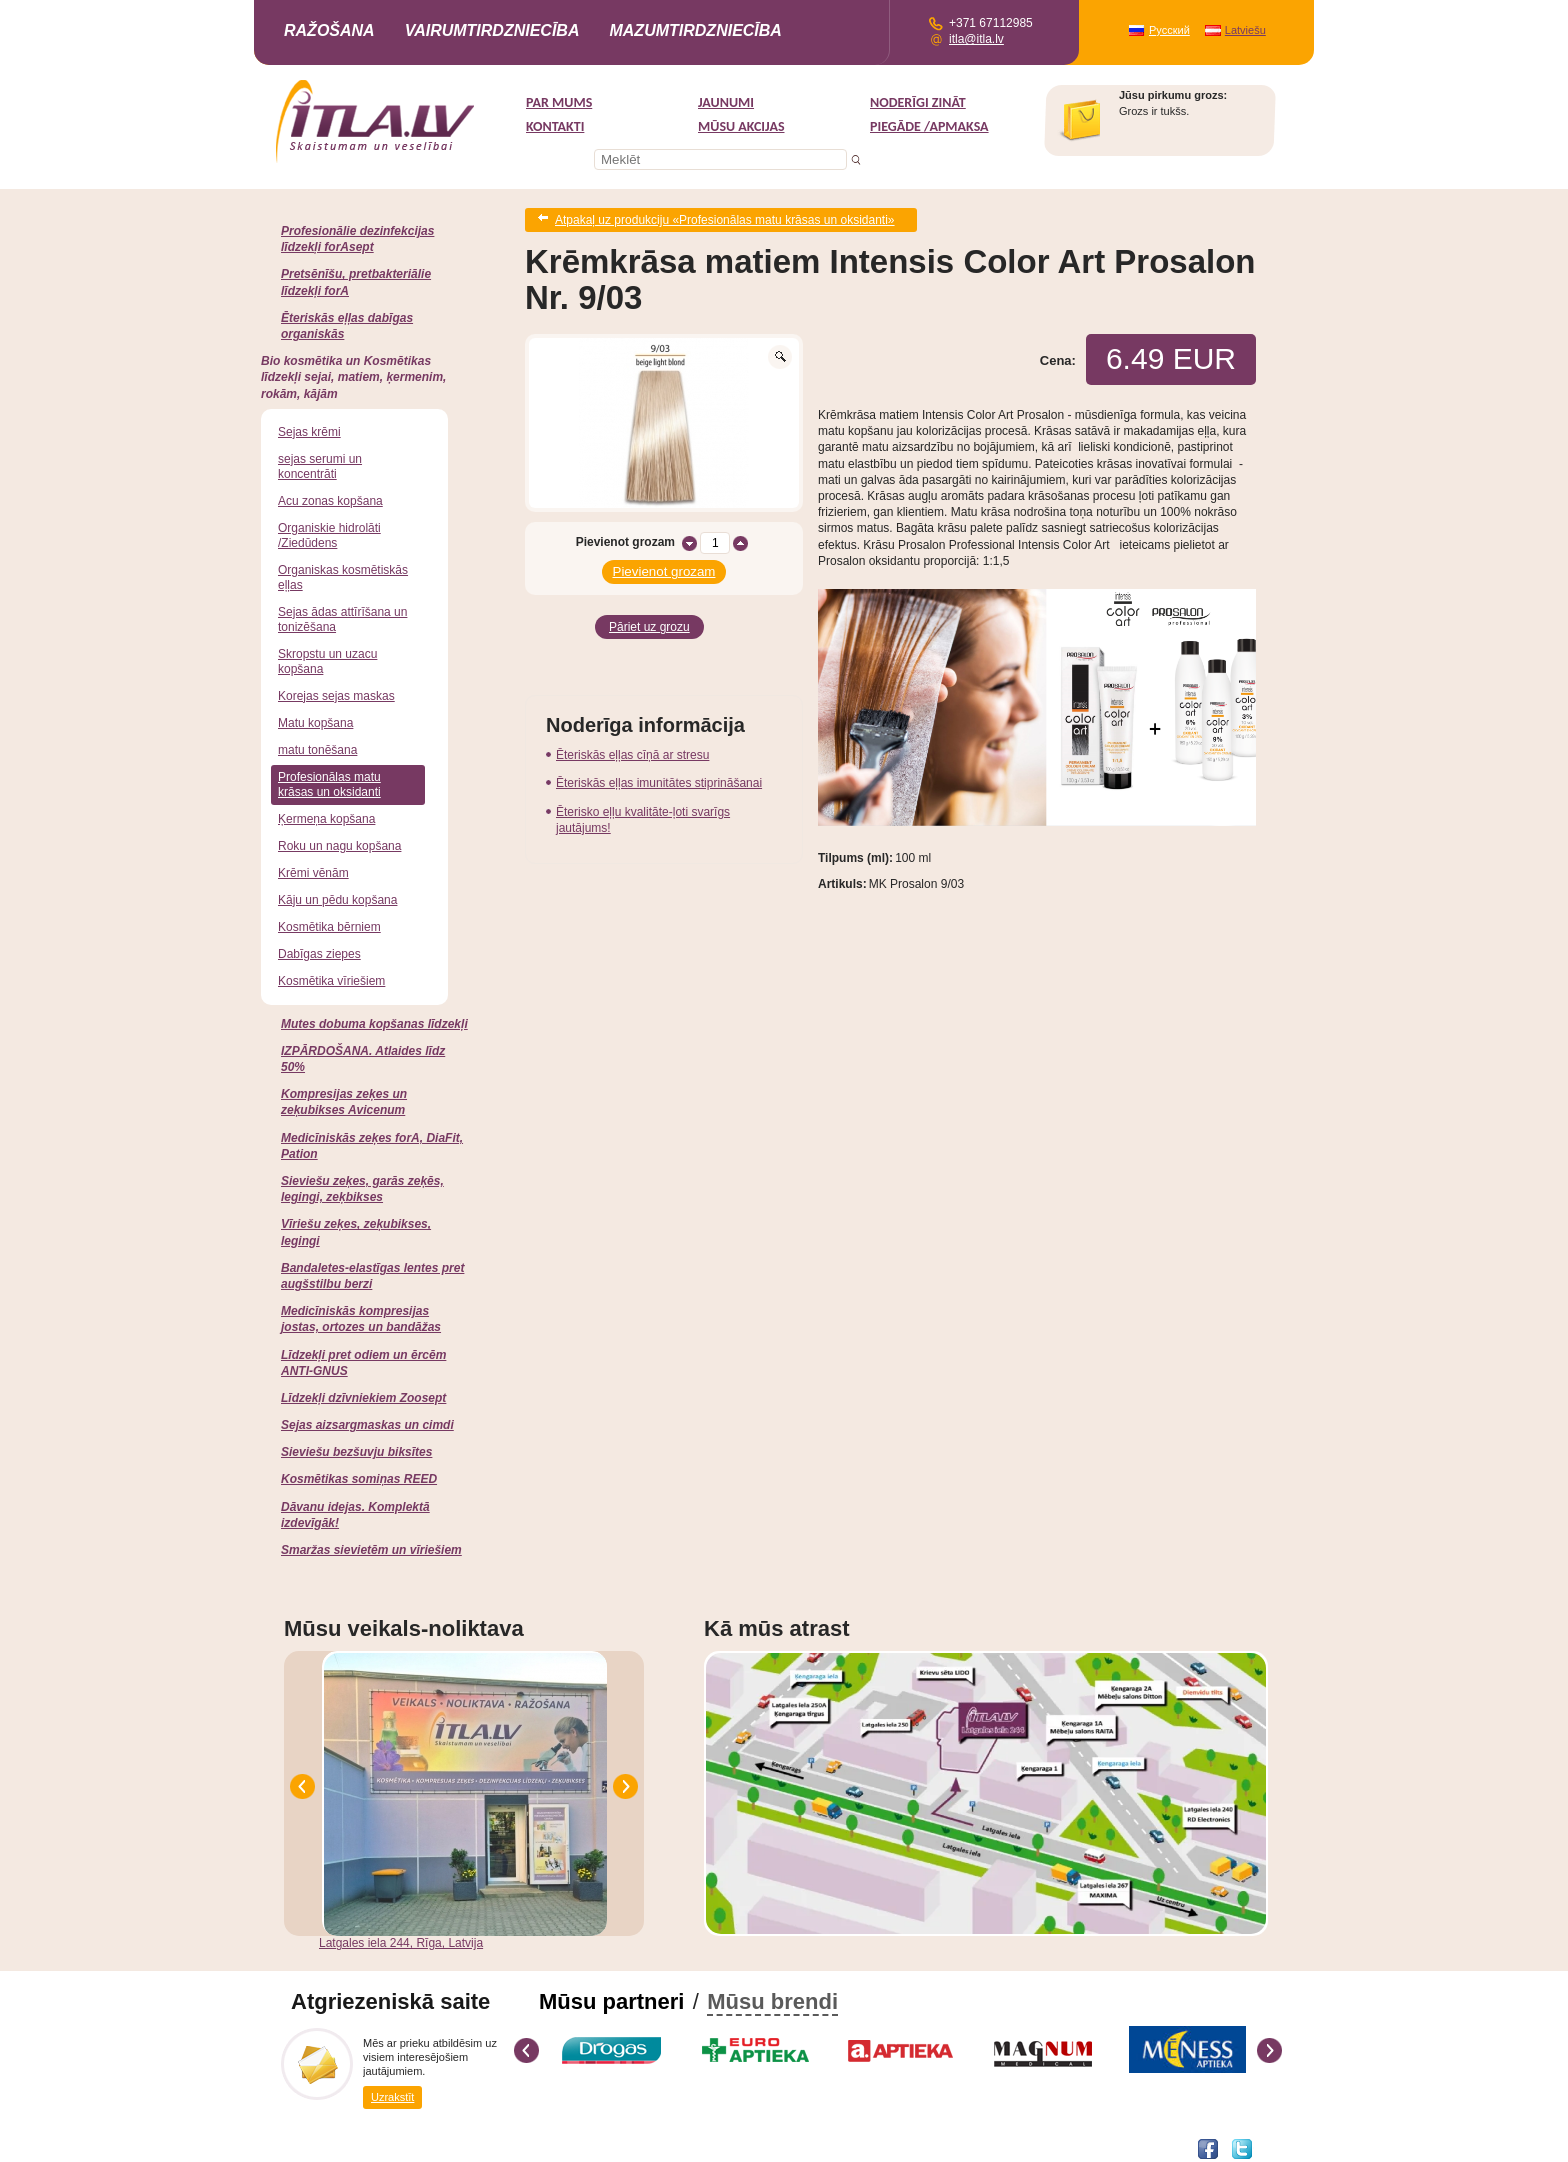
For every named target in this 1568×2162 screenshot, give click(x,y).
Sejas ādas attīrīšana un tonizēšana (342, 619)
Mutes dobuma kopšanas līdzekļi (374, 1024)
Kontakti (555, 126)
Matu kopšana (315, 723)
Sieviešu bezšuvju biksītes (356, 1452)
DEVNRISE (446, 2148)
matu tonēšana (317, 750)
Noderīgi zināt (918, 102)
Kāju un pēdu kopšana (337, 900)
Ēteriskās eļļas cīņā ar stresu (632, 743)
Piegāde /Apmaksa (929, 126)
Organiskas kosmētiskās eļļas (343, 577)
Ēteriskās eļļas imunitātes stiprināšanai (659, 771)
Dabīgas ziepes (319, 954)
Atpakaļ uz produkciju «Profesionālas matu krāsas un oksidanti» (725, 218)
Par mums (559, 102)
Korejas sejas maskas (336, 696)
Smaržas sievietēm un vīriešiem (371, 1550)
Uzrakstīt (392, 2096)
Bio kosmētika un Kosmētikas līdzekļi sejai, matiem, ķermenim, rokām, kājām (353, 377)
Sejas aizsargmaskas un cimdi (367, 1425)
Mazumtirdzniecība (695, 30)
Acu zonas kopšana (330, 501)
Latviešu (1245, 30)
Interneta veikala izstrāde (351, 2148)
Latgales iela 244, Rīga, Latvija (401, 1943)
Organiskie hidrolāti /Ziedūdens (329, 535)
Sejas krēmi (309, 432)
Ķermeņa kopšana (326, 819)
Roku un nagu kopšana (339, 846)
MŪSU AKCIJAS (741, 126)
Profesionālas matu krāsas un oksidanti (329, 784)
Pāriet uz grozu (649, 617)
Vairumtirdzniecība (492, 30)
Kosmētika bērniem (329, 927)
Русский (1169, 30)
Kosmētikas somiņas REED (359, 1479)
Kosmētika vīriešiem (331, 981)
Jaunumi (726, 102)
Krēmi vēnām (313, 873)
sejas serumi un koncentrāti (320, 466)
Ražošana (329, 30)
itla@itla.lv (976, 39)
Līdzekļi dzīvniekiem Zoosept (363, 1398)
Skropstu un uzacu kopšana (327, 661)
